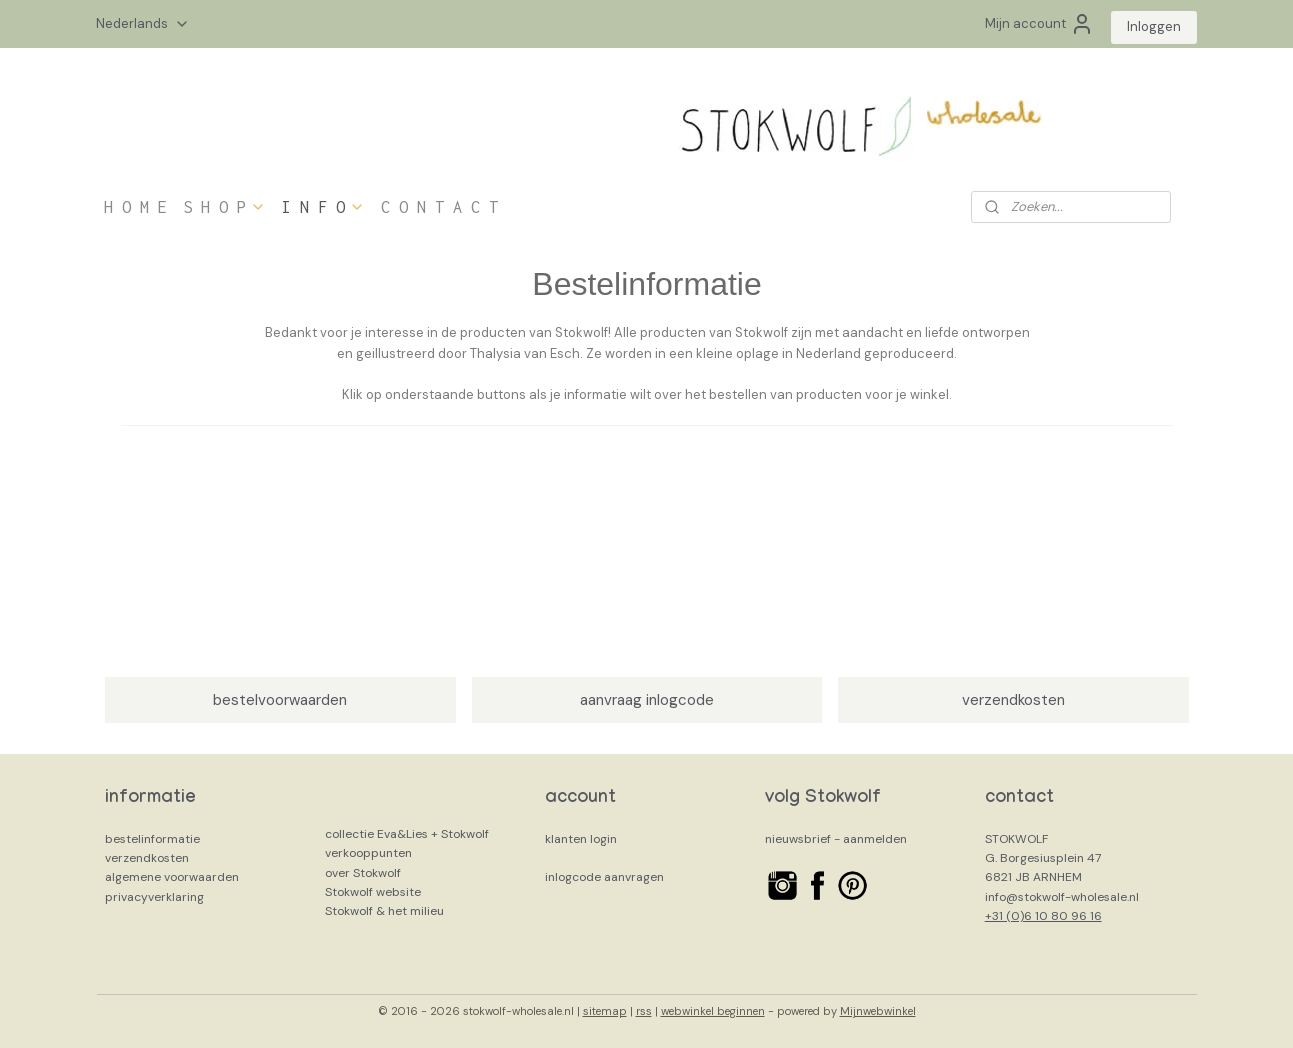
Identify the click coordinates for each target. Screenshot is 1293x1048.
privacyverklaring (154, 897)
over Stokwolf (363, 873)
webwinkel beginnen (713, 1011)
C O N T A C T (439, 207)
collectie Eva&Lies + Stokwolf (407, 834)
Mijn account (1039, 24)
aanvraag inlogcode (646, 700)
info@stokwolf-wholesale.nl (1062, 897)
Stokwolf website (373, 892)
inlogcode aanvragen (604, 877)
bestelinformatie (152, 839)
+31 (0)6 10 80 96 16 (1043, 916)
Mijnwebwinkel (878, 1011)
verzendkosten (1013, 700)
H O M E (135, 207)
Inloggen (1154, 26)
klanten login (581, 839)
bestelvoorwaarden (280, 700)
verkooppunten (368, 853)
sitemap (605, 1011)
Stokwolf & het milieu (384, 911)
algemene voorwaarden (172, 877)
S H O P (224, 207)
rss (644, 1011)
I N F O (323, 207)
